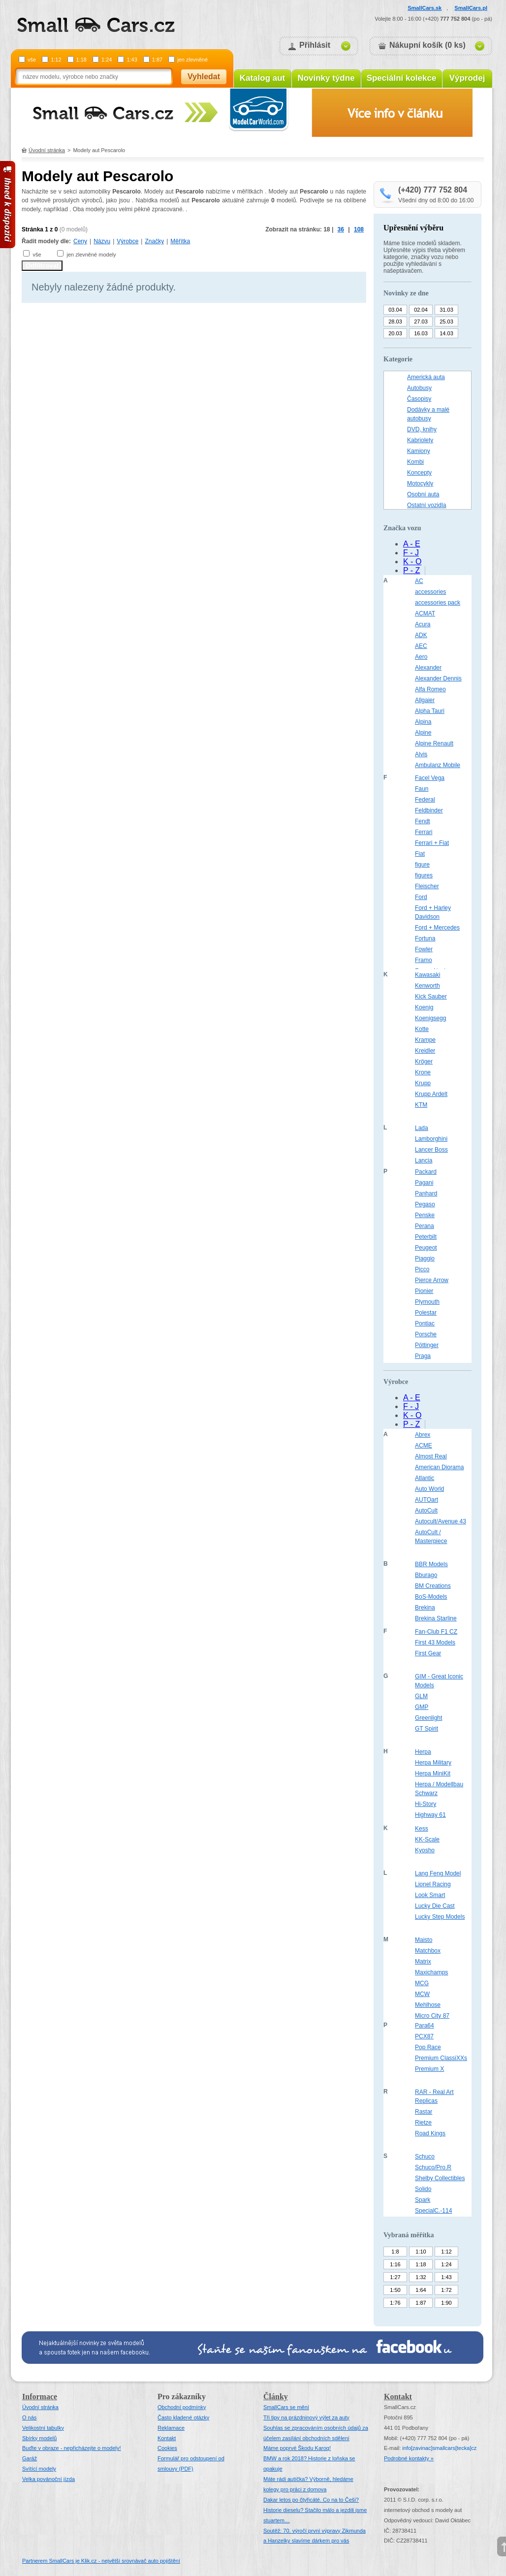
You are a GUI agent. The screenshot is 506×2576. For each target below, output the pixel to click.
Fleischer (427, 886)
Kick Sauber (431, 996)
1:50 (395, 2290)
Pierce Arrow (431, 1280)
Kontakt (167, 2438)
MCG (422, 1983)
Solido (423, 2189)
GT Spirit (426, 1728)
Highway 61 (430, 1814)
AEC (421, 646)
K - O (412, 561)
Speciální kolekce (402, 78)
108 (359, 229)
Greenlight (428, 1717)
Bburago (426, 1575)
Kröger (424, 1061)
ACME (423, 1445)
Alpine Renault (434, 743)
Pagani (424, 1182)
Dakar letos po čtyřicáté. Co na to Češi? (311, 2500)
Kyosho (425, 1850)
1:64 (420, 2290)
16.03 (421, 333)
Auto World (429, 1488)
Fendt (422, 821)
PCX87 (424, 2036)
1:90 (446, 2303)
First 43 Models (435, 1642)
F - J (411, 552)
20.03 (395, 333)
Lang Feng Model (438, 1873)
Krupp (423, 1083)
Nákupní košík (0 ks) (427, 45)
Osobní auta (423, 494)
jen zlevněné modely (91, 255)
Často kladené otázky (183, 2417)
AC (419, 581)
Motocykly (420, 483)
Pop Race (428, 2047)
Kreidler (425, 1050)
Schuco (425, 2156)
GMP (421, 1707)
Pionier (424, 1291)
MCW (422, 1994)
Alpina (423, 721)
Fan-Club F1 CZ (436, 1631)
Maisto (423, 1939)
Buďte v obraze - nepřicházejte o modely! (71, 2448)
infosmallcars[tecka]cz (439, 2448)
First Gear (428, 1653)
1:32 (420, 2277)
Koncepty (419, 472)
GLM (421, 1696)
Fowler (424, 949)
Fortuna (425, 938)
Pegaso (425, 1204)
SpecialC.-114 (433, 2210)
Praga (423, 1355)
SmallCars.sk (425, 8)
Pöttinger (427, 1345)
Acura (422, 624)
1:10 (420, 2251)
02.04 (421, 310)
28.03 (395, 321)
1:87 (157, 60)
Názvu (102, 241)
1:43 (131, 60)
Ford (421, 897)
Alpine (423, 732)
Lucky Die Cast (435, 1905)
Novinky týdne (325, 78)
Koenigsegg (430, 1018)
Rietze (423, 2122)
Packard (426, 1171)
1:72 (446, 2290)
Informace (39, 2396)
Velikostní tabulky (43, 2428)
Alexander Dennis (438, 678)
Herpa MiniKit (432, 1773)
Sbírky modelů (39, 2438)
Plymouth (427, 1301)
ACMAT (425, 613)
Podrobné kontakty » (409, 2458)
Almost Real (431, 1456)
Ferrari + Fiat (432, 842)
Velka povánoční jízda (48, 2479)
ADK (421, 635)
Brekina (425, 1607)
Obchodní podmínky (182, 2407)
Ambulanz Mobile (437, 765)
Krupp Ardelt (431, 1094)
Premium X (429, 2068)
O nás (29, 2417)
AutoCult (426, 1510)
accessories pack (437, 602)
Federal (425, 799)
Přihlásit (314, 45)
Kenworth (427, 985)
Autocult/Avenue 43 (440, 1521)
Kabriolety (420, 440)
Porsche (426, 1334)
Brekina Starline (436, 1618)
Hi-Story (425, 1804)
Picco (422, 1269)
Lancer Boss (431, 1149)
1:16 (395, 2264)
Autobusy (419, 388)
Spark (422, 2199)
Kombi (415, 461)
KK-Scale (427, 1839)
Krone (423, 1072)
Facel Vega (429, 777)
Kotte (422, 1029)
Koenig (424, 1007)
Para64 (424, 2025)
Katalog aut (262, 78)
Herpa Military (433, 1762)
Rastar (423, 2111)
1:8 (395, 2251)
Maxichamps (431, 1972)
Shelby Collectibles (440, 2178)
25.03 (446, 321)
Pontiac (425, 1323)
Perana (424, 1226)
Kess (421, 1828)
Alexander (428, 667)
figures (424, 875)
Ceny (80, 241)
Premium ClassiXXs (441, 2058)
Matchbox (428, 1950)
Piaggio (425, 1258)
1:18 (81, 60)
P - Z (411, 570)
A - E (411, 544)
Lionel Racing (433, 1884)
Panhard (426, 1193)
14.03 (446, 333)
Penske (425, 1215)
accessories (430, 591)
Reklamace (171, 2428)
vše (32, 60)
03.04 (395, 310)
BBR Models (431, 1564)
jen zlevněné (192, 60)
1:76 (395, 2303)
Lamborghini (431, 1138)
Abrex (422, 1434)
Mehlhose (428, 2004)
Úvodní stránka (47, 150)
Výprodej (467, 78)
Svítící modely (39, 2469)
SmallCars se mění (286, 2407)
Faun (421, 788)
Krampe (425, 1039)
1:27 (395, 2277)
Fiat (420, 853)
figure (422, 864)
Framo (423, 960)
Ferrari (423, 832)
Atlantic (424, 1478)
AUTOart (426, 1499)
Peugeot (426, 1247)
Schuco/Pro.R (433, 2167)
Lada (421, 1128)
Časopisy (419, 398)
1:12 (56, 60)
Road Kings (430, 2133)
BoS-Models (431, 1596)
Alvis (421, 754)
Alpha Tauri (429, 711)
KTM (421, 1104)
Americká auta (426, 377)
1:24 (106, 60)
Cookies (167, 2448)
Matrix (423, 1961)
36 (341, 229)
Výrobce (127, 241)
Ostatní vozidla (426, 505)
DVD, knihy (422, 429)
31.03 (446, 310)
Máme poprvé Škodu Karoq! (297, 2448)
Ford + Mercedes (437, 927)
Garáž (29, 2458)
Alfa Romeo (430, 689)
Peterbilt (426, 1236)
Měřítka (180, 241)
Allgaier (425, 700)
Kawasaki (427, 974)
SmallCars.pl (470, 8)
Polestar (426, 1312)
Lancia (423, 1160)
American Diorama (439, 1467)
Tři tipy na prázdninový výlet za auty (306, 2417)
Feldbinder (429, 810)
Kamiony (418, 451)
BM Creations (433, 1585)
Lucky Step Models (440, 1916)
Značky (154, 241)
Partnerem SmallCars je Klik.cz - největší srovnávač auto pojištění (101, 2561)
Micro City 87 (432, 2015)
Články (275, 2396)
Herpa (423, 1751)
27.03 (421, 321)
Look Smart (430, 1895)
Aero (421, 656)
